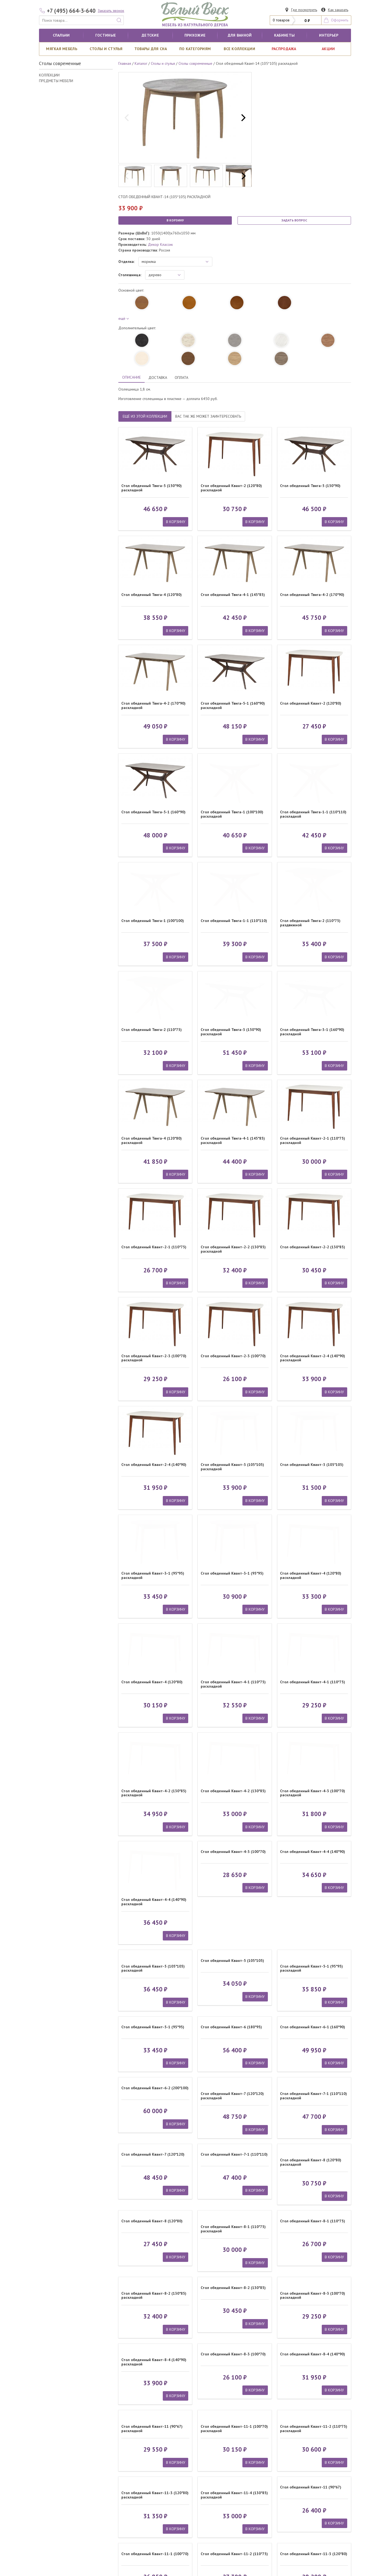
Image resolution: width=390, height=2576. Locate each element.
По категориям (195, 48)
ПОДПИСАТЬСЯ (314, 2493)
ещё (122, 318)
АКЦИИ (328, 48)
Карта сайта (341, 2538)
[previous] (127, 118)
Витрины (49, 2482)
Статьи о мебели (210, 2487)
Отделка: (126, 261)
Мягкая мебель (61, 48)
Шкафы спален (54, 2476)
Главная (124, 63)
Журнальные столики (136, 2476)
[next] (243, 118)
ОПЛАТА (181, 377)
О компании (206, 2465)
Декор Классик (160, 244)
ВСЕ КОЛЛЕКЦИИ (239, 48)
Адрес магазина (210, 2476)
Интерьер (328, 35)
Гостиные (105, 35)
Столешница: (129, 274)
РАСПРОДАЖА (284, 48)
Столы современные (195, 63)
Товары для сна (150, 48)
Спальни (61, 35)
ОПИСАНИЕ (131, 377)
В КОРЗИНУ (175, 220)
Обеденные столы (134, 2470)
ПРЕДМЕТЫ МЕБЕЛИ (56, 80)
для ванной (240, 35)
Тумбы (47, 2470)
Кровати (49, 2465)
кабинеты (284, 35)
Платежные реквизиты (215, 2470)
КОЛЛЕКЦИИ (49, 75)
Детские (150, 35)
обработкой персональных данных (308, 2507)
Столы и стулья (106, 48)
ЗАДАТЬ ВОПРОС (294, 220)
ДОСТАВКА (157, 377)
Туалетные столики (57, 2487)
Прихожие (195, 35)
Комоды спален (132, 2465)
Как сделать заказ (211, 2482)
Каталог (141, 63)
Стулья (124, 2487)
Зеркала (126, 2482)
